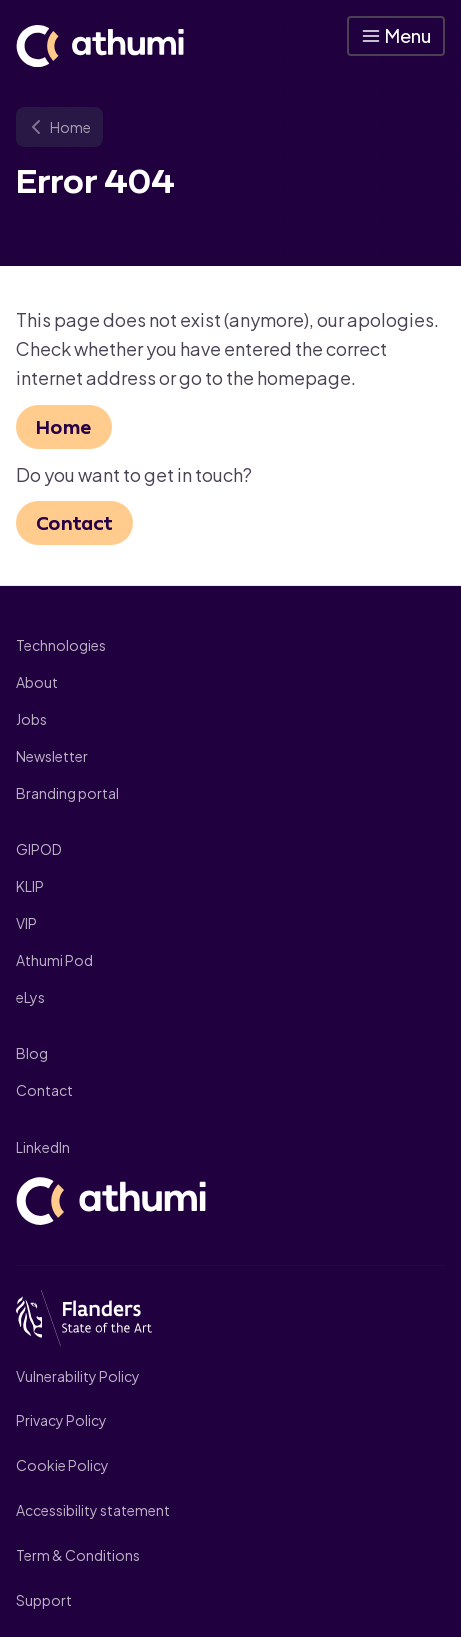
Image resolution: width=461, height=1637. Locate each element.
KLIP (30, 886)
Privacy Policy (61, 1420)
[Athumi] (100, 46)
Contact (74, 523)
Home (64, 427)
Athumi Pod (54, 960)
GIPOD (39, 849)
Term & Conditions (78, 1555)
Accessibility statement (93, 1510)
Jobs (31, 719)
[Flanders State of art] (230, 1319)
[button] (396, 36)
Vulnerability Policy (78, 1376)
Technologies (61, 645)
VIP (26, 923)
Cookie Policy (62, 1465)
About (37, 682)
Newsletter (52, 756)
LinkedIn (43, 1147)
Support (44, 1600)
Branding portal (67, 793)
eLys (30, 997)
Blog (32, 1053)
